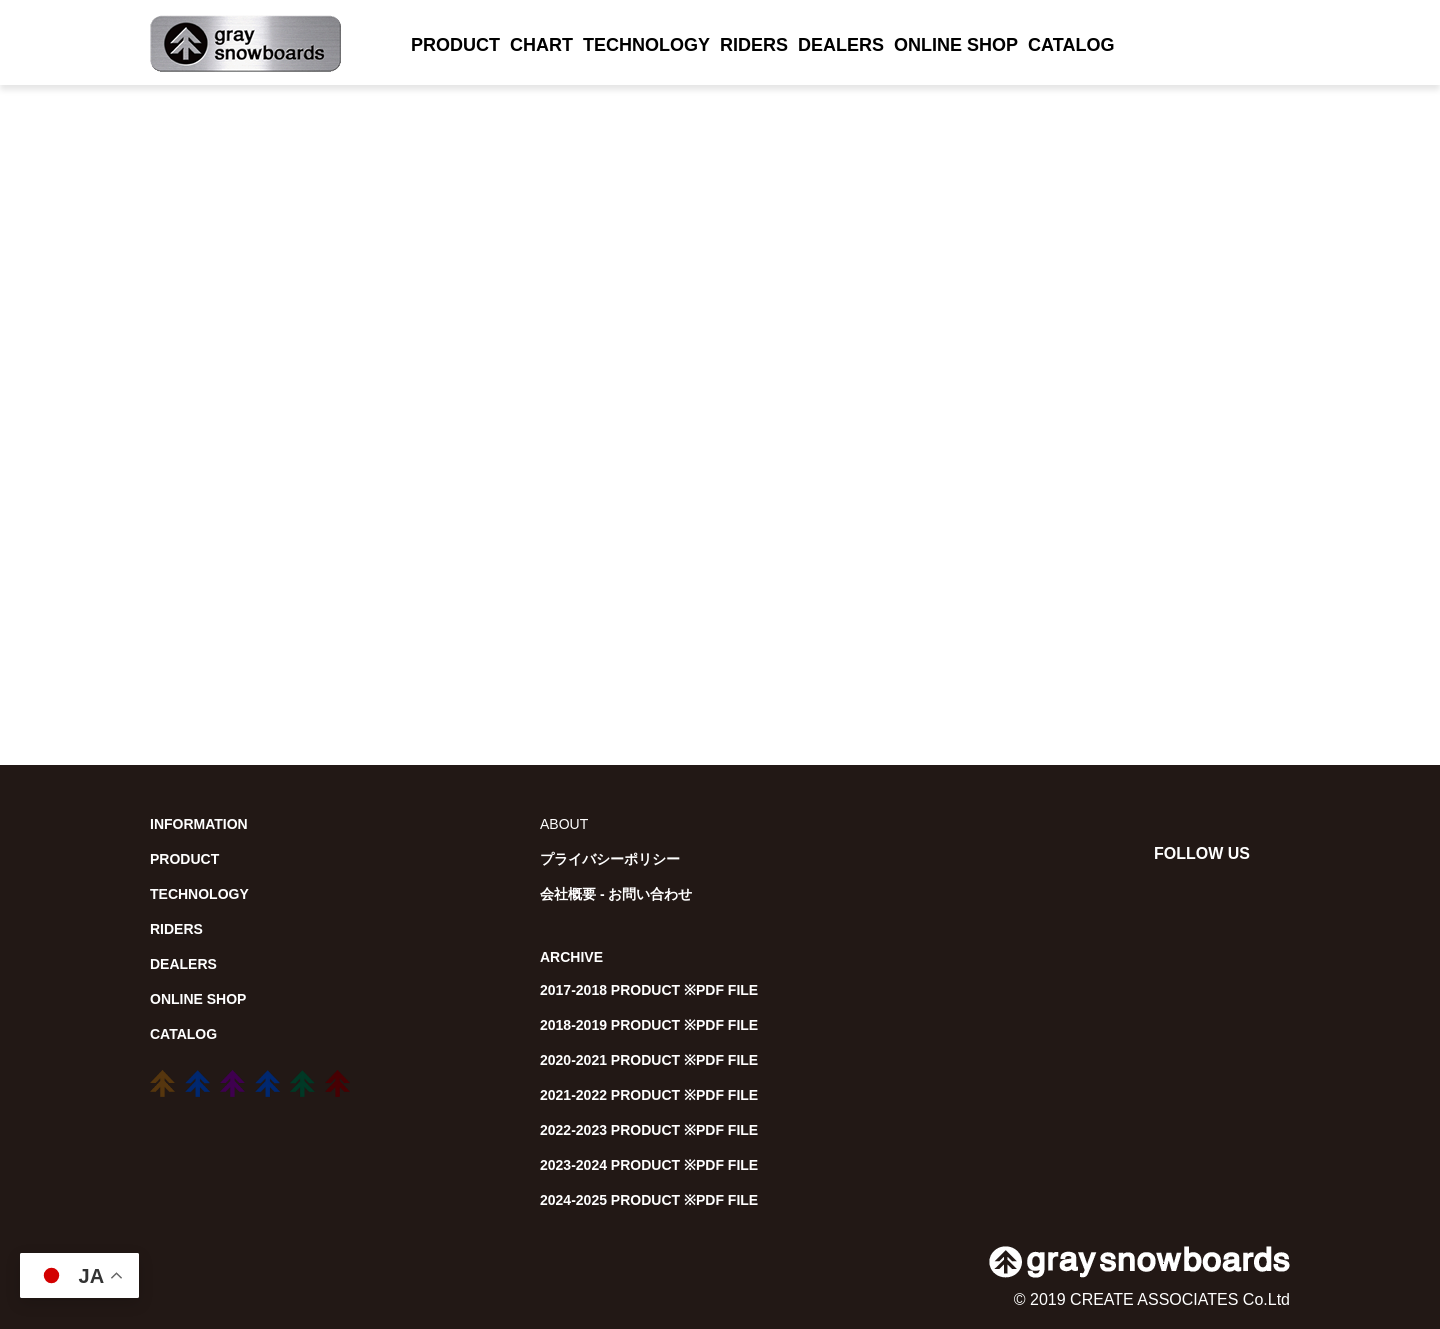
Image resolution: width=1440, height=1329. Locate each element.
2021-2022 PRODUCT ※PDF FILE (649, 1095)
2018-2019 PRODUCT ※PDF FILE (649, 1025)
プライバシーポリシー (610, 859)
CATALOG (1071, 45)
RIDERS (754, 45)
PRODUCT (455, 45)
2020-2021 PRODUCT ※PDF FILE (649, 1060)
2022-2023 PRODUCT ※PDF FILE (649, 1130)
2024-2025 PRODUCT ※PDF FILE (649, 1200)
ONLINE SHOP (956, 45)
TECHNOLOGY (646, 45)
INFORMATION (199, 824)
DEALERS (841, 45)
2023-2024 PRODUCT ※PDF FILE (649, 1165)
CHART (541, 45)
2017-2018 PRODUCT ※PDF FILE (649, 990)
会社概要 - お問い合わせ (616, 894)
